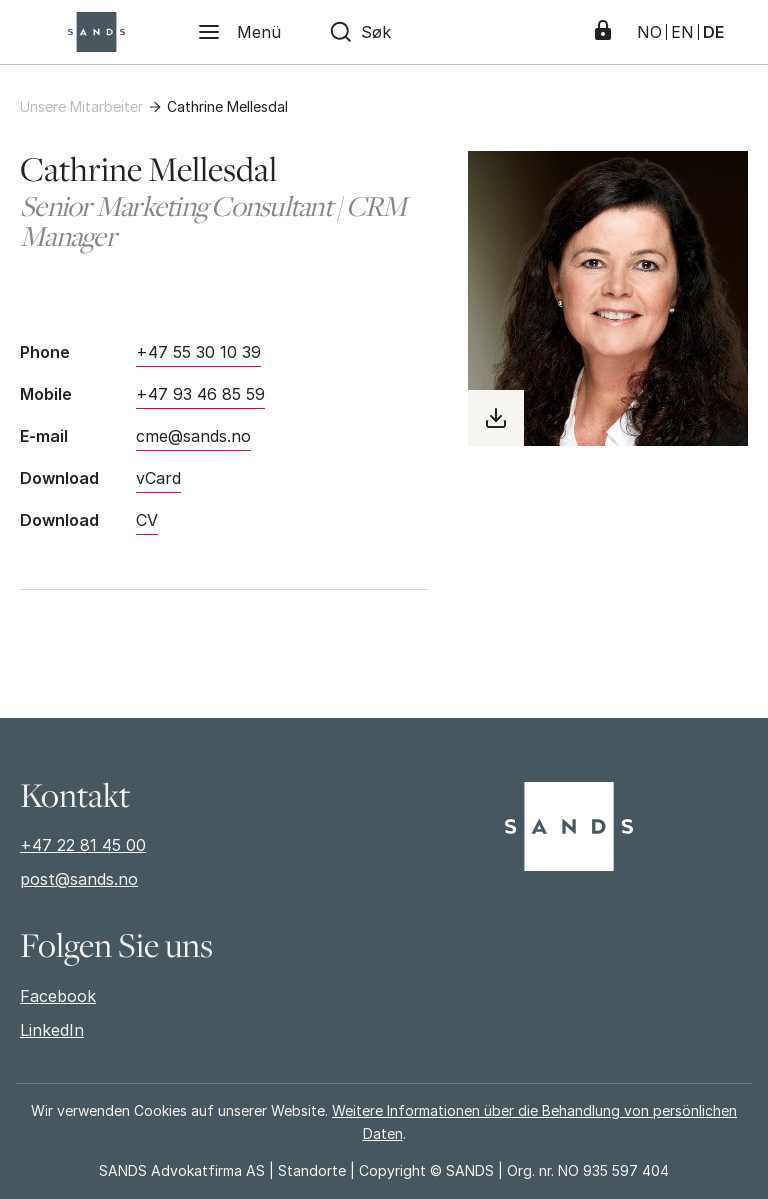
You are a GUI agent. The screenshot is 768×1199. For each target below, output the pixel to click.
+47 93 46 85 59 (200, 394)
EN (682, 32)
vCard (158, 478)
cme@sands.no (193, 436)
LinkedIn (52, 1030)
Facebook (58, 996)
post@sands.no (79, 879)
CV (147, 520)
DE (713, 32)
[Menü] (239, 32)
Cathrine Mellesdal (227, 106)
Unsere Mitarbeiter (81, 106)
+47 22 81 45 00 (83, 845)
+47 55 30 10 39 (198, 352)
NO (649, 32)
